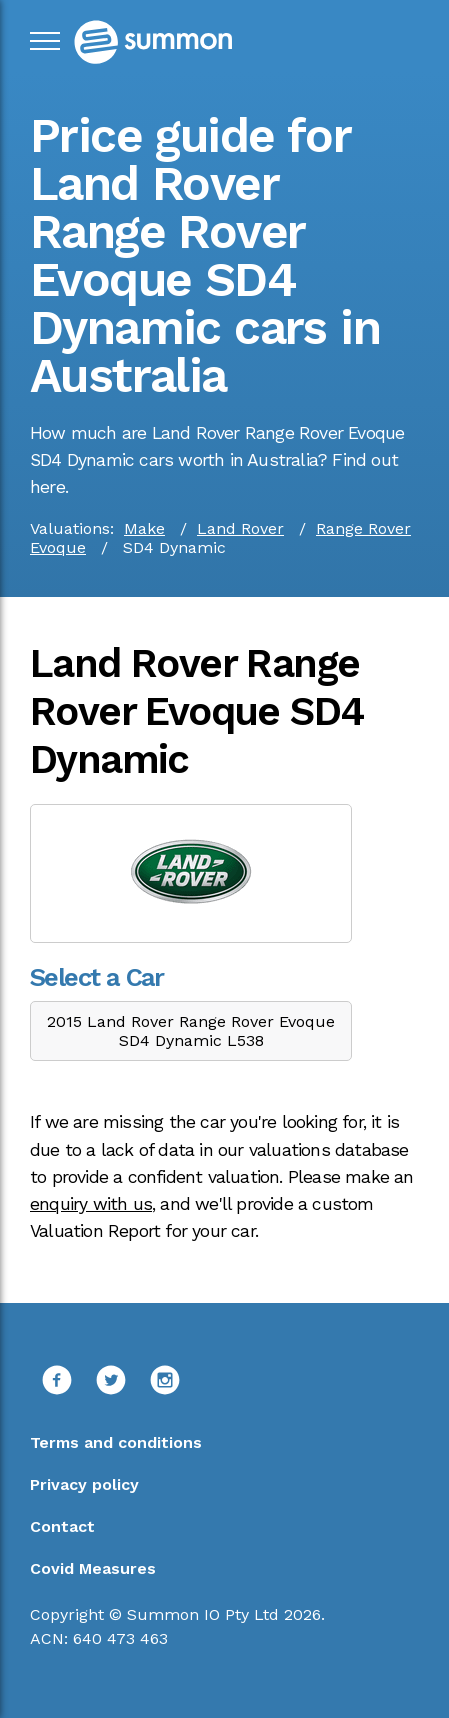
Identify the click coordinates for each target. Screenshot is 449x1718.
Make (144, 528)
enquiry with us (91, 1204)
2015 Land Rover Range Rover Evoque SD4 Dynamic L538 (191, 1031)
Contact (62, 1526)
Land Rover (240, 528)
